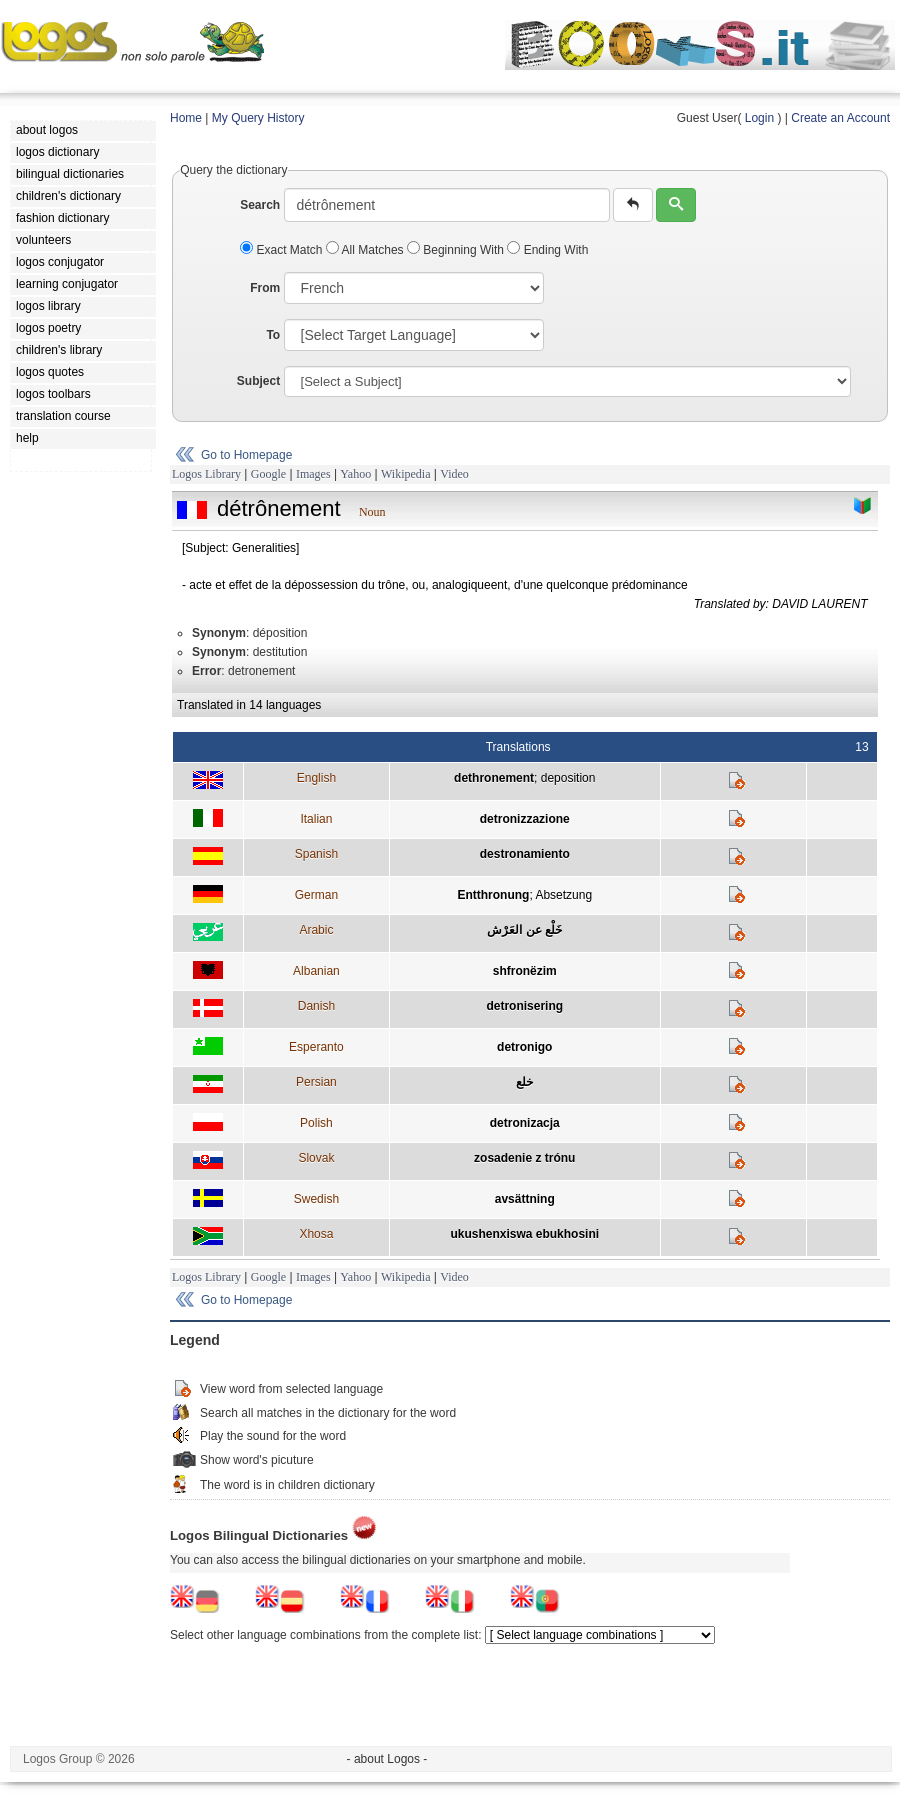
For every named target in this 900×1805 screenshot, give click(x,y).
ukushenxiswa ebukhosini (524, 1234)
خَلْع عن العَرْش (524, 930)
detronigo (524, 1047)
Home (186, 118)
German (316, 895)
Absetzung (563, 895)
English (316, 778)
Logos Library (206, 474)
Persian (316, 1082)
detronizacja (525, 1123)
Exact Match (283, 250)
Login (759, 118)
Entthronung (493, 895)
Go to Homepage (246, 455)
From (265, 288)
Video (454, 474)
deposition (568, 778)
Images (313, 474)
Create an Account (840, 118)
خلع (524, 1082)
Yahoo (355, 474)
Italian (316, 819)
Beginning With (457, 250)
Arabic (316, 930)
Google (268, 474)
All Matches (366, 250)
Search (260, 205)
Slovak (316, 1158)
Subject (258, 381)
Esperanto (316, 1047)
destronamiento (525, 854)
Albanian (316, 971)
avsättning (525, 1199)
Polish (316, 1123)
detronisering (524, 1006)
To (273, 335)
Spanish (316, 854)
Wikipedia (406, 474)
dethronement (494, 778)
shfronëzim (525, 971)
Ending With (547, 250)
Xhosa (316, 1234)
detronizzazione (525, 819)
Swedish (316, 1199)
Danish (316, 1006)
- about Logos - (387, 1759)
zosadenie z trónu (524, 1158)
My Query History (258, 118)
